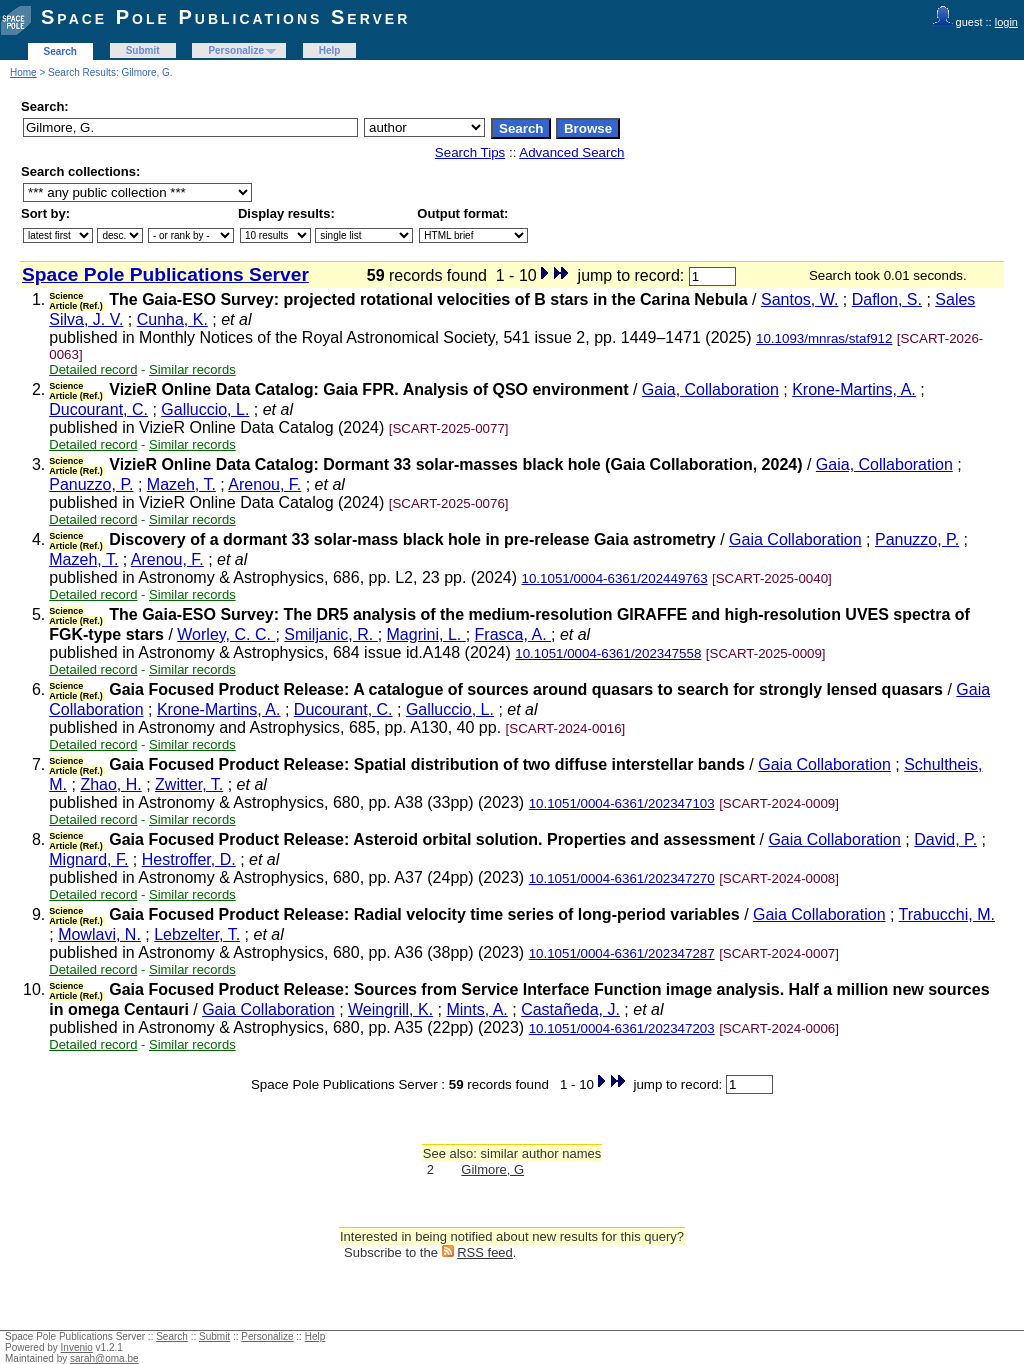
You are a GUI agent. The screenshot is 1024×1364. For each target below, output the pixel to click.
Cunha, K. (172, 319)
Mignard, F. (88, 859)
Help (330, 50)
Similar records (192, 369)
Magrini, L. (426, 634)
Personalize (236, 50)
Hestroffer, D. (189, 859)
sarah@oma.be (104, 1358)
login (1006, 22)
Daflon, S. (887, 299)
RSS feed (485, 1252)
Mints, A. (476, 1009)
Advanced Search (571, 152)
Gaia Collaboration (795, 539)
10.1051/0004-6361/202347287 (622, 953)
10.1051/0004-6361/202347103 (622, 803)
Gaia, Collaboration (710, 389)
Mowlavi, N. (99, 934)
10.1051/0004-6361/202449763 (615, 578)
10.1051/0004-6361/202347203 (622, 1028)
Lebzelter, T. (197, 934)
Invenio (77, 1347)
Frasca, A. (513, 634)
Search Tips (470, 152)
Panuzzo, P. (91, 484)
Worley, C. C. (226, 634)
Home (23, 72)
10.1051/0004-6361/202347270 (622, 878)
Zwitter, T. (189, 784)
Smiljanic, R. (330, 634)
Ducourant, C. (98, 409)
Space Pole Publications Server (225, 17)
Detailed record (93, 369)
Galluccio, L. (205, 409)
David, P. (945, 839)
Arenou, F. (264, 484)
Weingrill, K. (390, 1009)
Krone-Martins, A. (854, 389)
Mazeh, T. (181, 484)
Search (60, 51)
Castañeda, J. (570, 1009)
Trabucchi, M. (947, 914)
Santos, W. (799, 299)
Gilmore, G (492, 1169)
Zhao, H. (110, 784)
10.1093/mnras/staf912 (824, 338)
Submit (143, 50)
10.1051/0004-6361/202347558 (608, 653)
